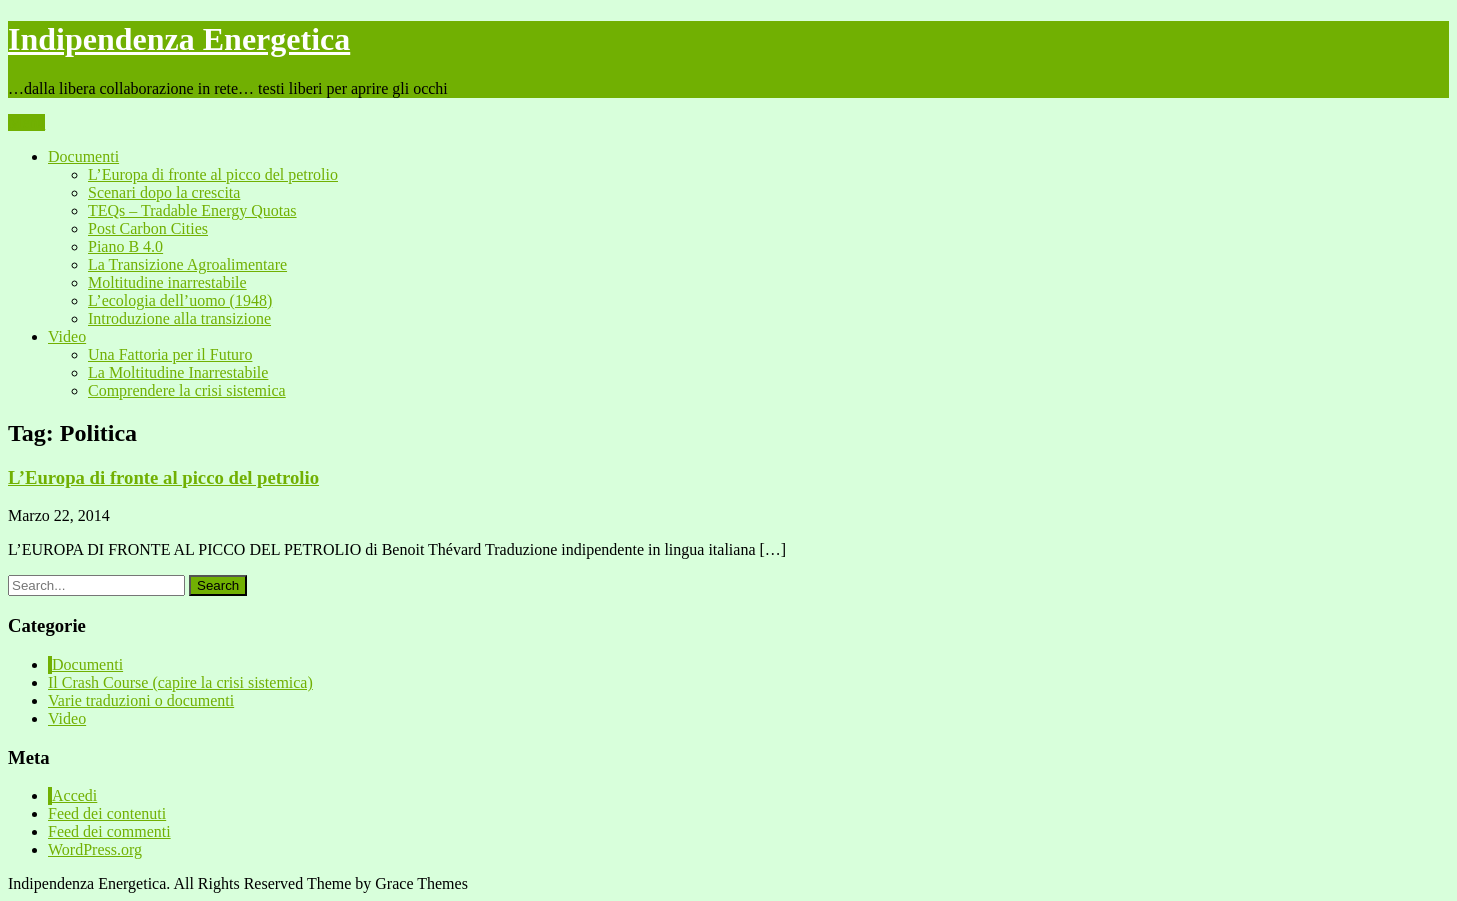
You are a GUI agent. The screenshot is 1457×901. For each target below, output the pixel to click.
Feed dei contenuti (107, 813)
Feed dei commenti (109, 831)
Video (67, 336)
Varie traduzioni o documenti (141, 700)
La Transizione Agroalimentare (187, 264)
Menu (26, 122)
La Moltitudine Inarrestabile (178, 372)
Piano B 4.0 (125, 246)
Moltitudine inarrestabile (167, 282)
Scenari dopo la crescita (164, 192)
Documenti (83, 156)
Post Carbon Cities (148, 228)
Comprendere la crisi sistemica (187, 390)
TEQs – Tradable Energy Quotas (192, 210)
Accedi (74, 795)
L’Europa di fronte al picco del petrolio (213, 174)
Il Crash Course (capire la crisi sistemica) (180, 682)
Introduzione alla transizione (179, 318)
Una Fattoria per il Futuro (170, 354)
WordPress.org (95, 849)
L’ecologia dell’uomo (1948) (180, 300)
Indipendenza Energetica (179, 39)
